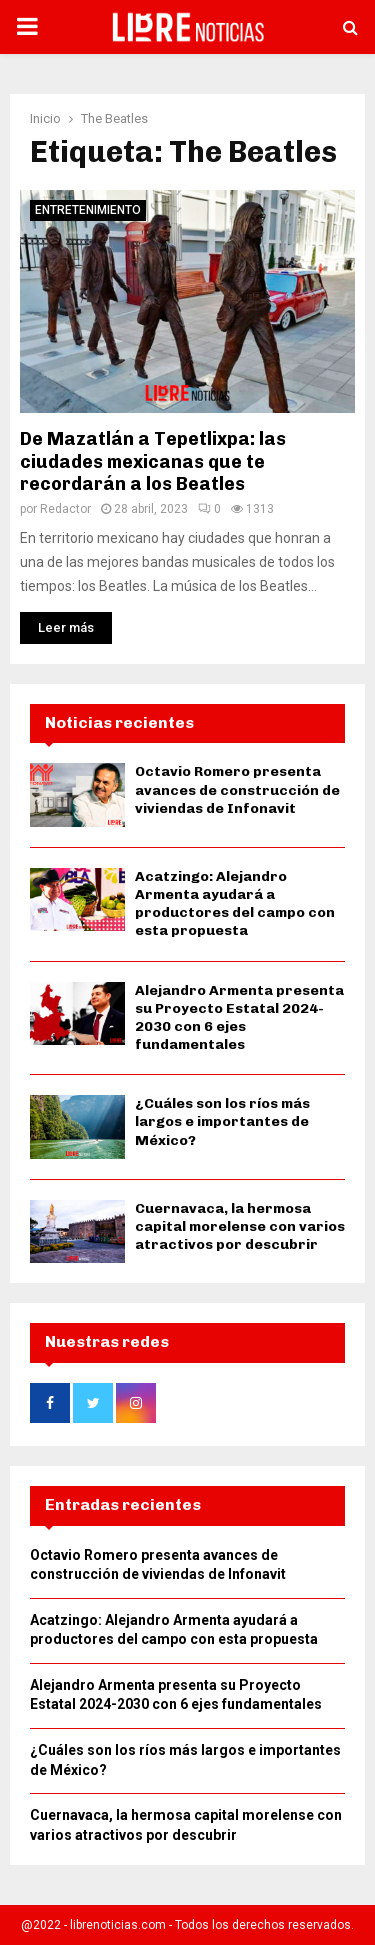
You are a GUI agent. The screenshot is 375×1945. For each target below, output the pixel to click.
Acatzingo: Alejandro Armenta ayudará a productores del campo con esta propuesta (235, 904)
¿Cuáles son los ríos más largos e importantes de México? (222, 1121)
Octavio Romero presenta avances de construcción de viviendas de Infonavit (237, 789)
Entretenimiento (88, 210)
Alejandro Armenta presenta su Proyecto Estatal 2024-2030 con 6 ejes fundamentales (239, 1018)
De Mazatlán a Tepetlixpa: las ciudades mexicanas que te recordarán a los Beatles (153, 461)
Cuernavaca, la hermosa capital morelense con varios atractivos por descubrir (240, 1226)
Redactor (65, 509)
